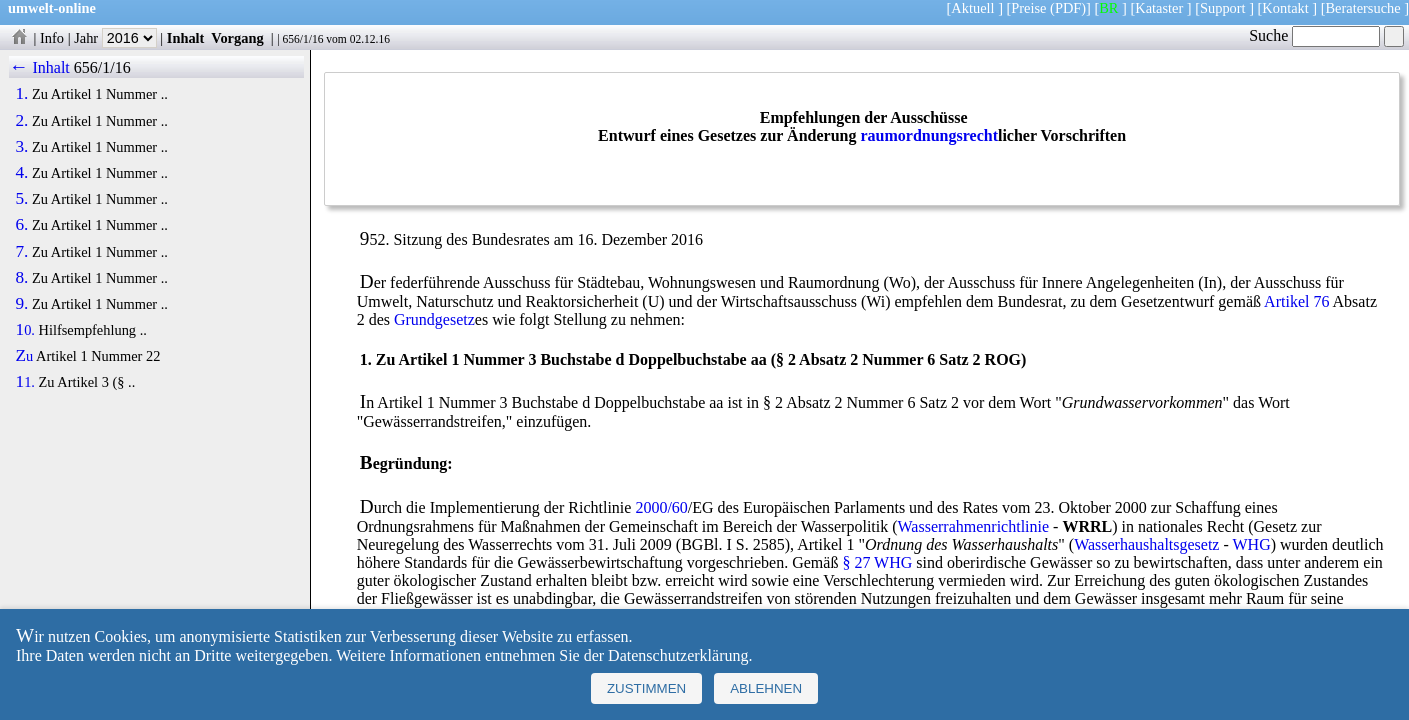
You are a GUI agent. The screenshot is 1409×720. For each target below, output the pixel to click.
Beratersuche (1363, 8)
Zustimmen (646, 688)
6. (21, 225)
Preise (1028, 8)
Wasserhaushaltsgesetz (1146, 544)
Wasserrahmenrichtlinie (974, 526)
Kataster (1159, 8)
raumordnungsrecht (929, 135)
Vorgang (237, 38)
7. (21, 252)
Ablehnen (766, 688)
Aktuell (972, 8)
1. (21, 94)
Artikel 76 (1296, 301)
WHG (1252, 544)
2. (21, 121)
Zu (24, 356)
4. (21, 173)
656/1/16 (302, 39)
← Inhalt (39, 67)
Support (1223, 8)
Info (52, 38)
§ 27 (856, 562)
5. (21, 199)
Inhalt (186, 38)
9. (21, 304)
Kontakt (1285, 8)
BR (1108, 8)
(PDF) (1068, 8)
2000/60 (661, 507)
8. (21, 278)
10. (24, 330)
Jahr (115, 38)
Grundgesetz (434, 319)
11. (24, 382)
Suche (1314, 35)
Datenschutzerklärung (678, 655)
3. (21, 147)
